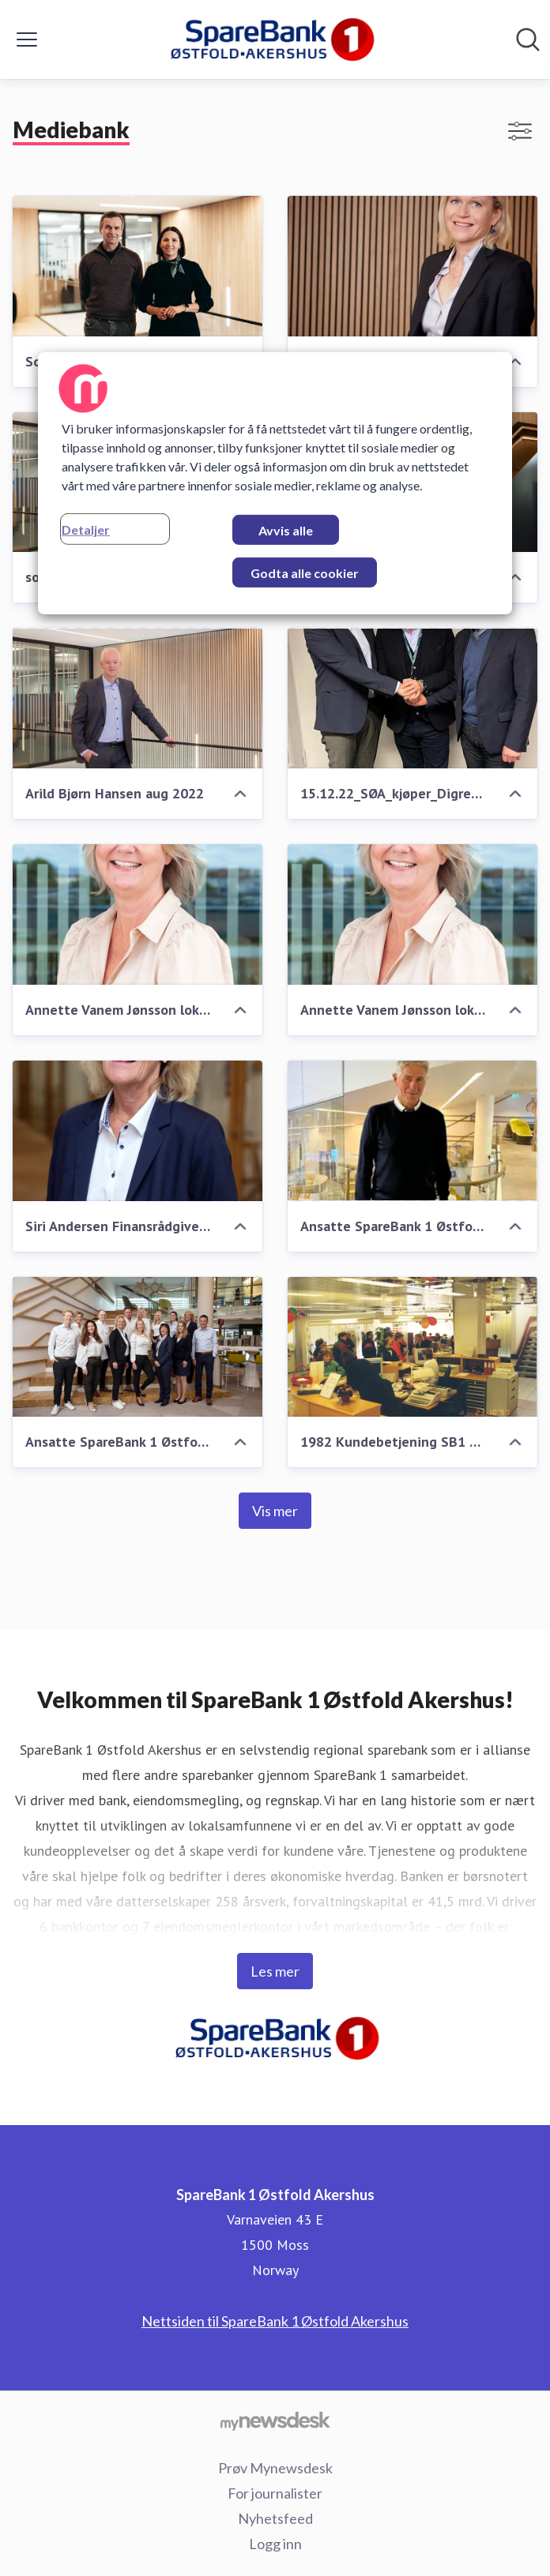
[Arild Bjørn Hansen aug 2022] (137, 698)
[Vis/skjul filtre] (520, 131)
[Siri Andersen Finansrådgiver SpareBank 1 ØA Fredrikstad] (137, 1131)
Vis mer (275, 1510)
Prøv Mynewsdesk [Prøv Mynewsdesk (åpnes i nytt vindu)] (275, 2467)
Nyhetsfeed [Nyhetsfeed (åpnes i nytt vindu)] (275, 2518)
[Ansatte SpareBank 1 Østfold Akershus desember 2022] (412, 1131)
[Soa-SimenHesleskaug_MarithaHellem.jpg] (137, 266)
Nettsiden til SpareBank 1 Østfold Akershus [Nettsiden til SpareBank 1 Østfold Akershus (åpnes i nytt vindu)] (275, 2321)
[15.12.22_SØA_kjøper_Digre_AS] (412, 698)
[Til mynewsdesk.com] (275, 2420)
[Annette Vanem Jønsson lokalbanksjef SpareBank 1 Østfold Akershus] (137, 914)
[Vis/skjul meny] (26, 39)
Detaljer (86, 529)
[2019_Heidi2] (412, 266)
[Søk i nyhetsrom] (528, 39)
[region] (275, 483)
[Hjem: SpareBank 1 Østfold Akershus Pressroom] (270, 39)
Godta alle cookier (305, 572)
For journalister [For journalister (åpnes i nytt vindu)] (275, 2493)
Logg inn (275, 2543)
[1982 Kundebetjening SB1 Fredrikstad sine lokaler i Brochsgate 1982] (412, 1347)
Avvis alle (285, 530)
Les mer (275, 1971)
